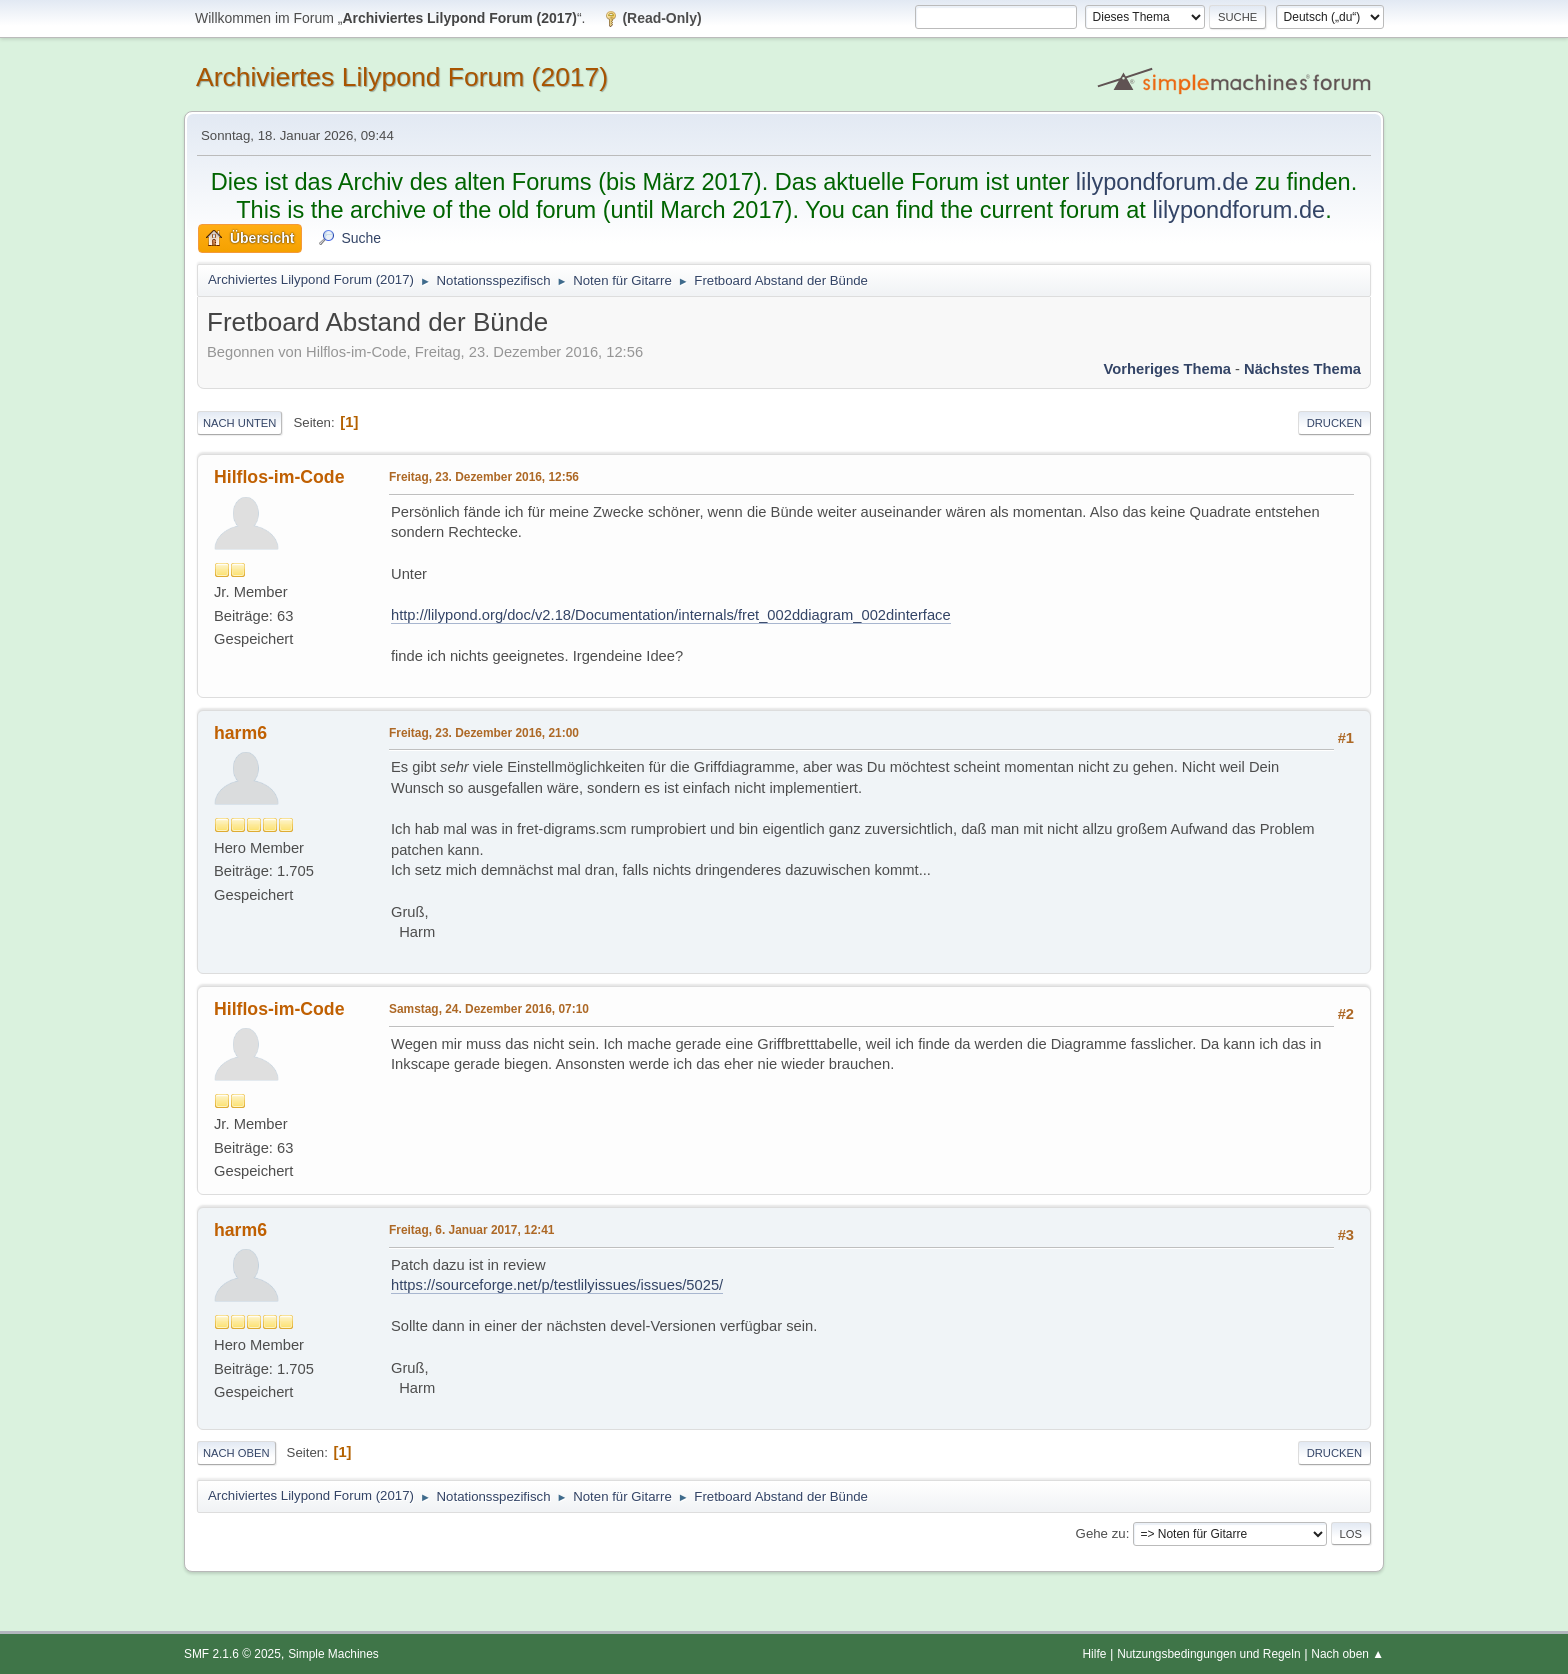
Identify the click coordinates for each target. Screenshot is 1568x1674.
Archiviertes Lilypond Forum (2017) (402, 77)
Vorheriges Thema (1167, 369)
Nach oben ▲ (1347, 1654)
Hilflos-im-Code (279, 477)
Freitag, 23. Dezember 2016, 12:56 (484, 477)
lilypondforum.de (1162, 182)
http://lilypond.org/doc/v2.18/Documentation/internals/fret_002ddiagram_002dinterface (671, 615)
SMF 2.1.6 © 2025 (232, 1654)
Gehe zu (1101, 1533)
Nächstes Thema (1302, 369)
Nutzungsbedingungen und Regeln (1208, 1654)
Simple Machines (333, 1654)
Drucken (1334, 423)
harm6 (240, 733)
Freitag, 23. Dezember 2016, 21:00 (484, 733)
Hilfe (1095, 1654)
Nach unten (239, 423)
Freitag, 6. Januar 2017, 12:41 (471, 1230)
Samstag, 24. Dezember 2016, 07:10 (489, 1009)
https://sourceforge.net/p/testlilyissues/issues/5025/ (557, 1285)
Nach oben (236, 1453)
